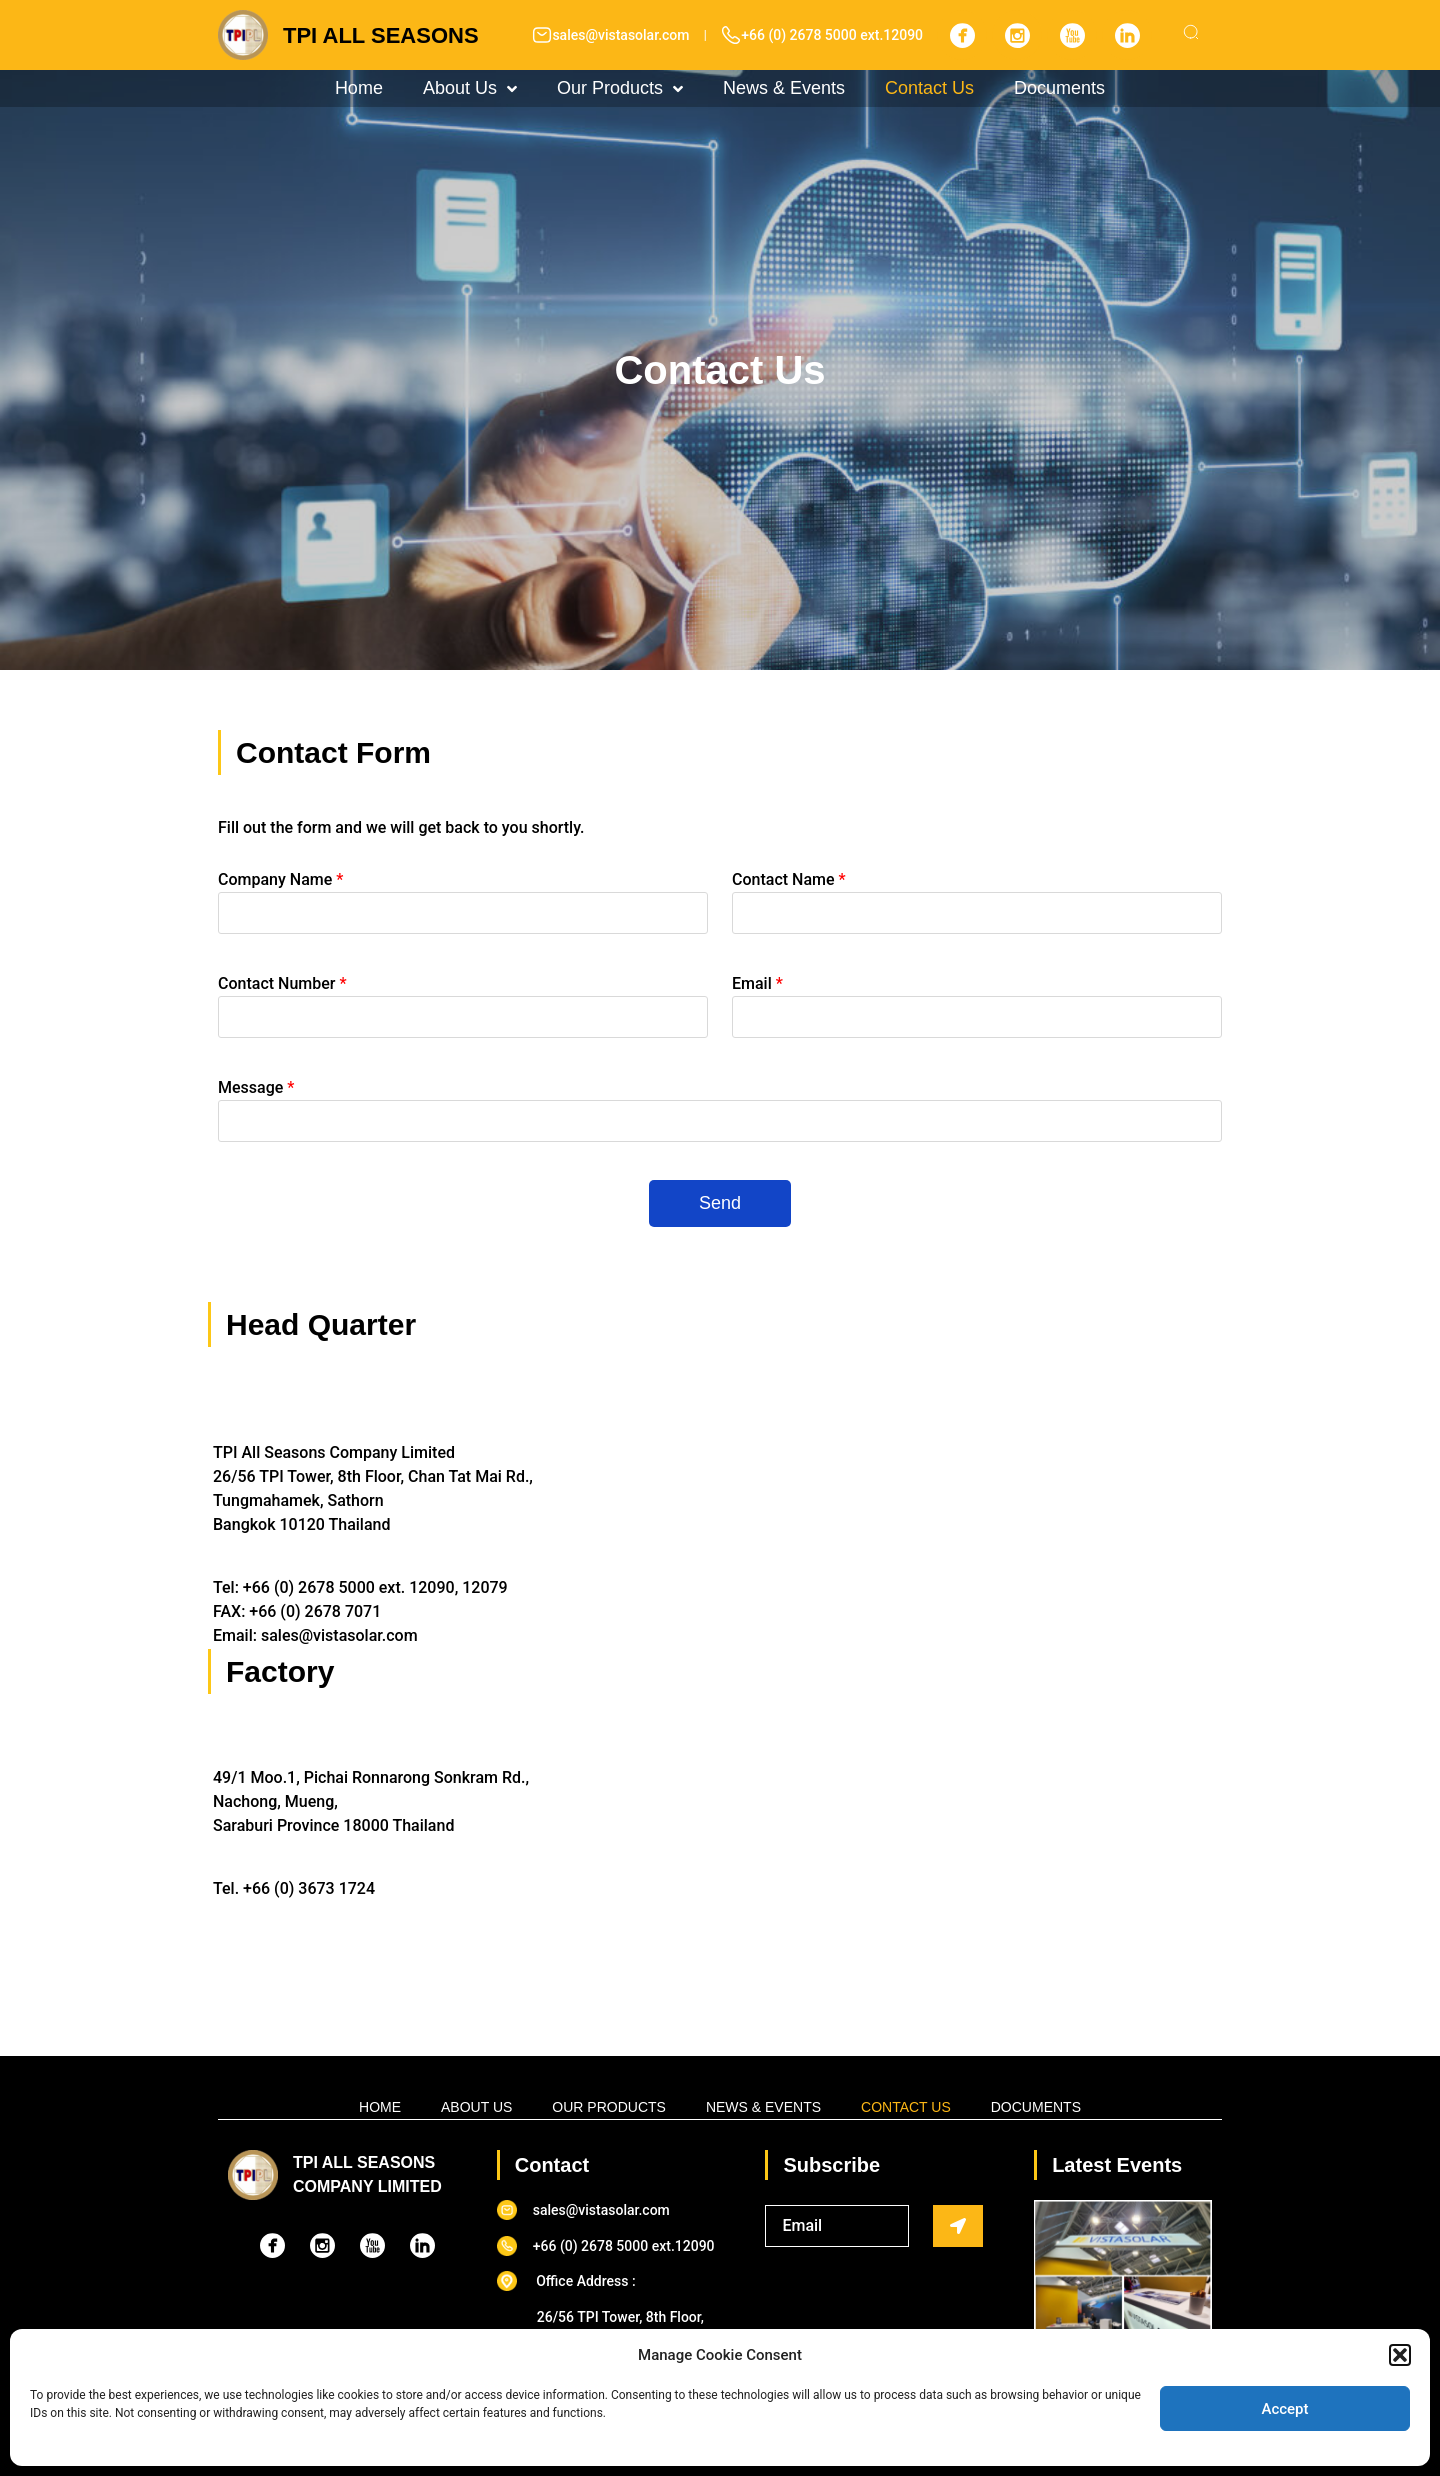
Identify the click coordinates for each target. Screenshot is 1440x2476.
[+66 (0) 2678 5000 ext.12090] (731, 35)
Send (720, 1203)
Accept (1284, 2409)
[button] (1400, 2355)
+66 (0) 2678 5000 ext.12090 (832, 35)
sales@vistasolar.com (620, 35)
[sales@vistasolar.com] (542, 35)
